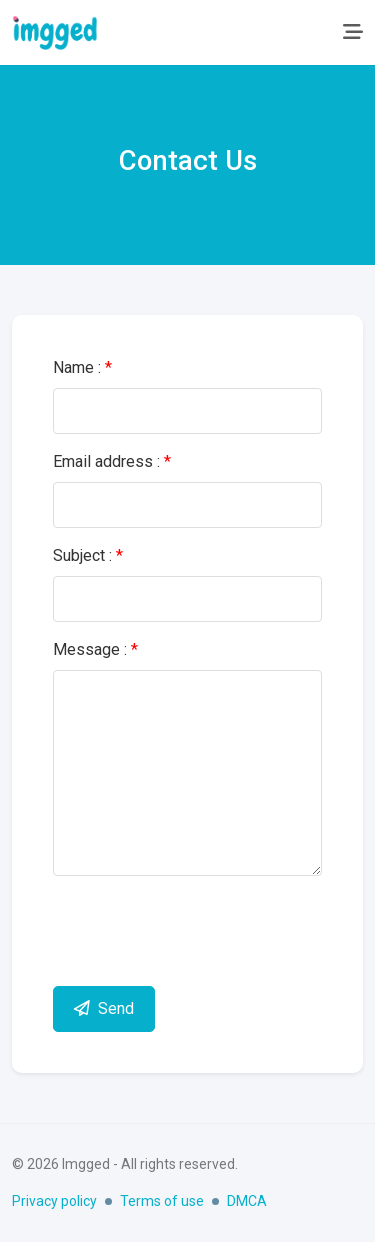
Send (104, 1008)
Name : (82, 367)
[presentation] (205, 931)
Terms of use (162, 1201)
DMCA (247, 1201)
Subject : (88, 555)
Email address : (112, 461)
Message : (95, 649)
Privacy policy (54, 1201)
